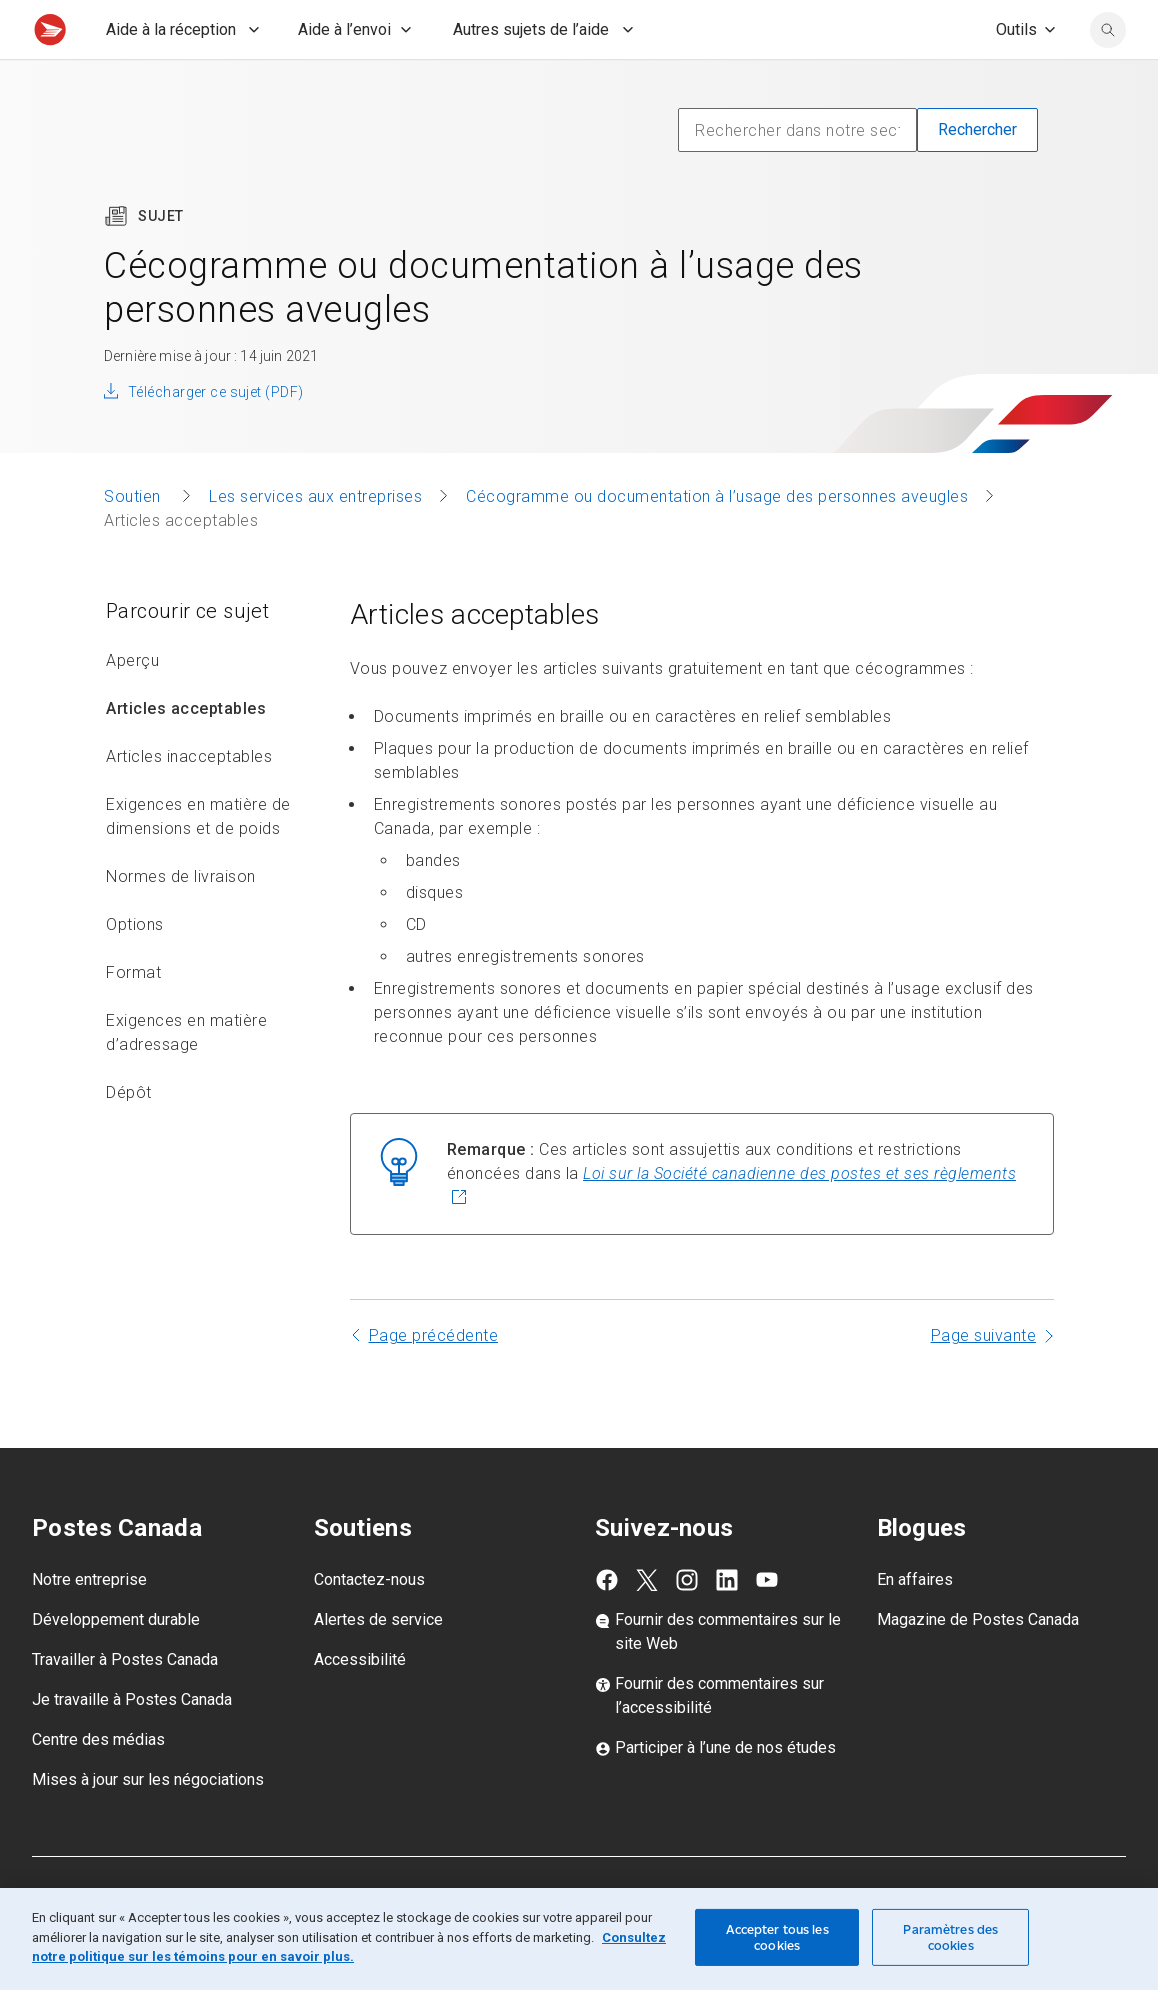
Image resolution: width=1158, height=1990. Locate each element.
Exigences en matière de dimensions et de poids (198, 860)
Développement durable (116, 1663)
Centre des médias (98, 1783)
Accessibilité (360, 1703)
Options (135, 968)
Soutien (134, 540)
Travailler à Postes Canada (125, 1703)
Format (133, 1016)
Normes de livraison (181, 920)
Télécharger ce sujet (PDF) (215, 436)
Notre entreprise (89, 1623)
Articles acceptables (186, 752)
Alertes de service (378, 1663)
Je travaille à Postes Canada (132, 1743)
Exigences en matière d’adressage (186, 1076)
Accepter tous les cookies (777, 1937)
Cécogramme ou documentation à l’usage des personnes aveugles (717, 540)
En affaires (915, 1623)
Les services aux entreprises (315, 540)
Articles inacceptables (189, 800)
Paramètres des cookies (950, 1937)
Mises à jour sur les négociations (148, 1823)
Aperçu (132, 704)
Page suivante (984, 1379)
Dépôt (129, 1136)
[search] (1108, 74)
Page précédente (434, 1379)
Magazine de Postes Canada (978, 1663)
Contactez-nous (369, 1623)
